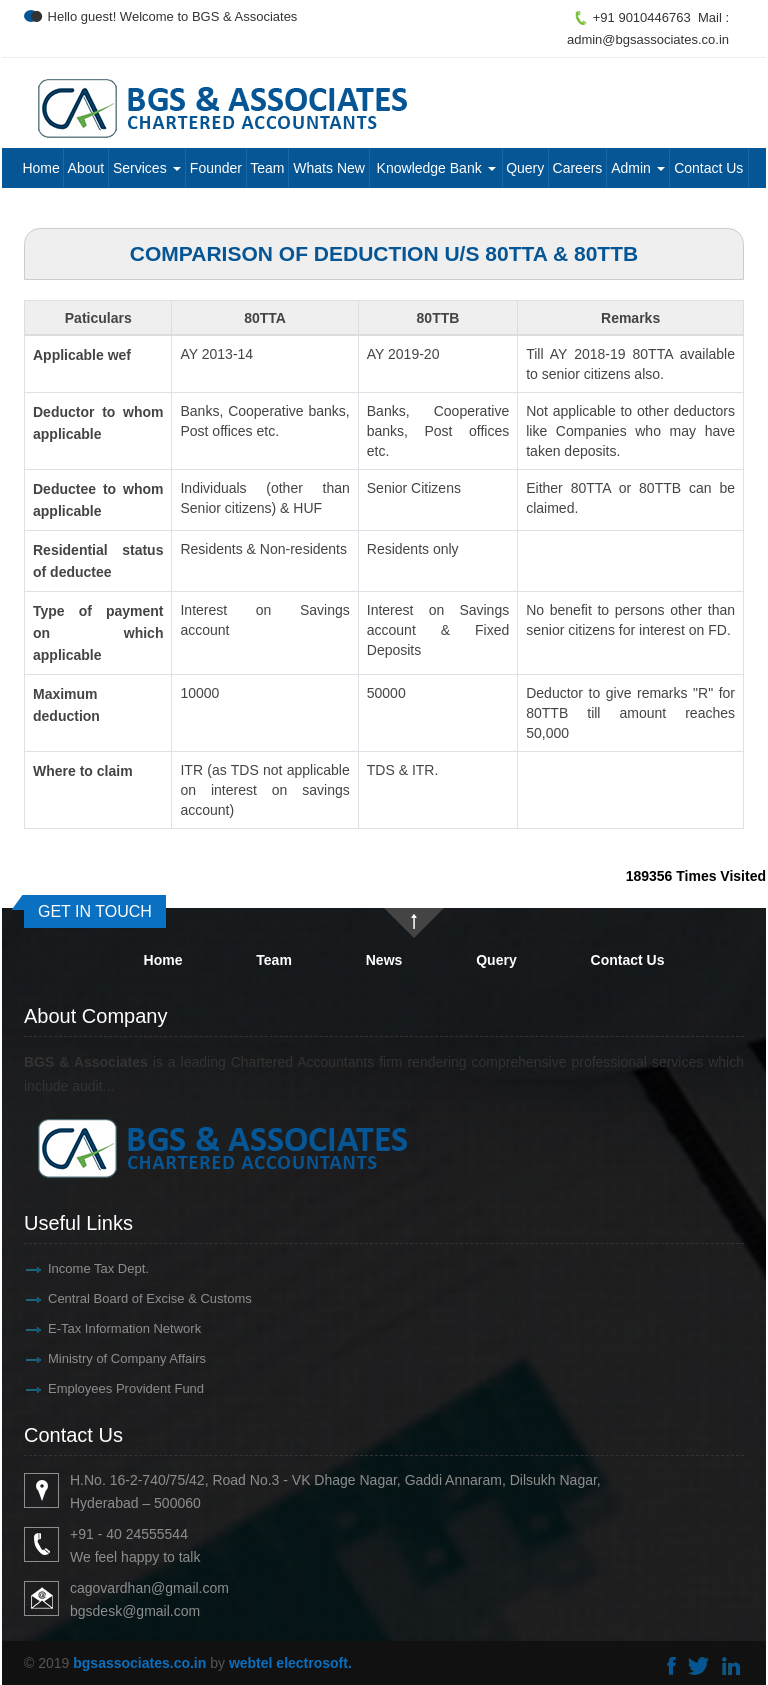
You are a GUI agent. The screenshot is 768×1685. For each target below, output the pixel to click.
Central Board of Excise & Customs (107, 1298)
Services (147, 168)
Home (40, 168)
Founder (216, 168)
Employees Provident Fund (83, 1388)
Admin (638, 168)
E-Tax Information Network (81, 1328)
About (86, 168)
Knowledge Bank (436, 168)
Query (525, 168)
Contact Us (708, 168)
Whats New (329, 168)
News (384, 960)
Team (267, 168)
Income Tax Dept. (55, 1268)
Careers (578, 168)
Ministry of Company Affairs (84, 1358)
